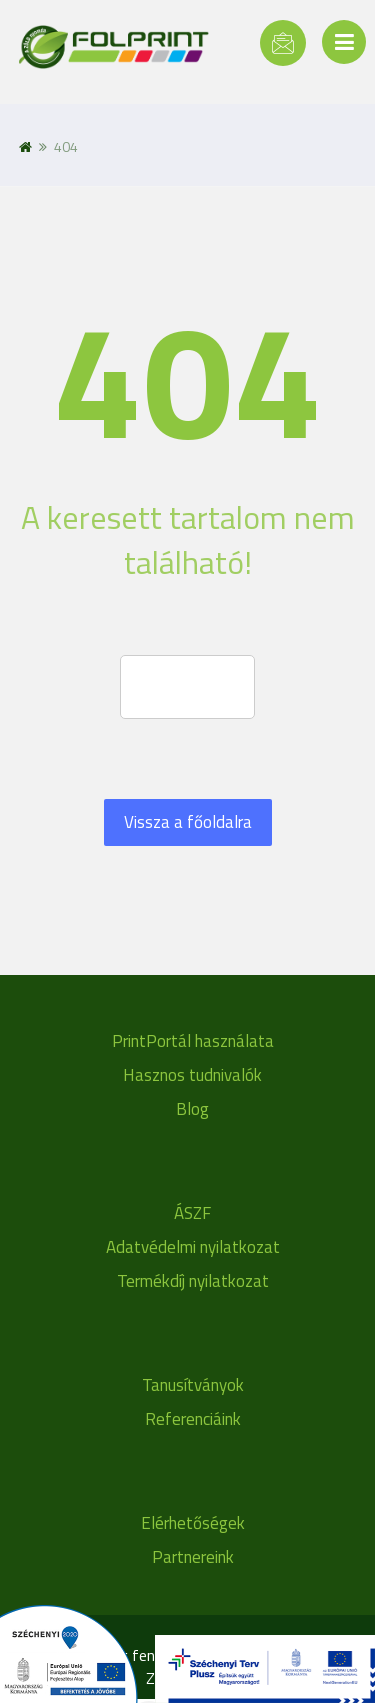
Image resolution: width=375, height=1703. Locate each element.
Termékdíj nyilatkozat (193, 1281)
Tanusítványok (193, 1385)
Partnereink (193, 1557)
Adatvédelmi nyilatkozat (193, 1247)
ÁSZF (192, 1213)
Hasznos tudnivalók (192, 1075)
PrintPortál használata (193, 1041)
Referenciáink (193, 1419)
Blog (192, 1109)
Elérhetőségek (193, 1523)
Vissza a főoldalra (188, 822)
